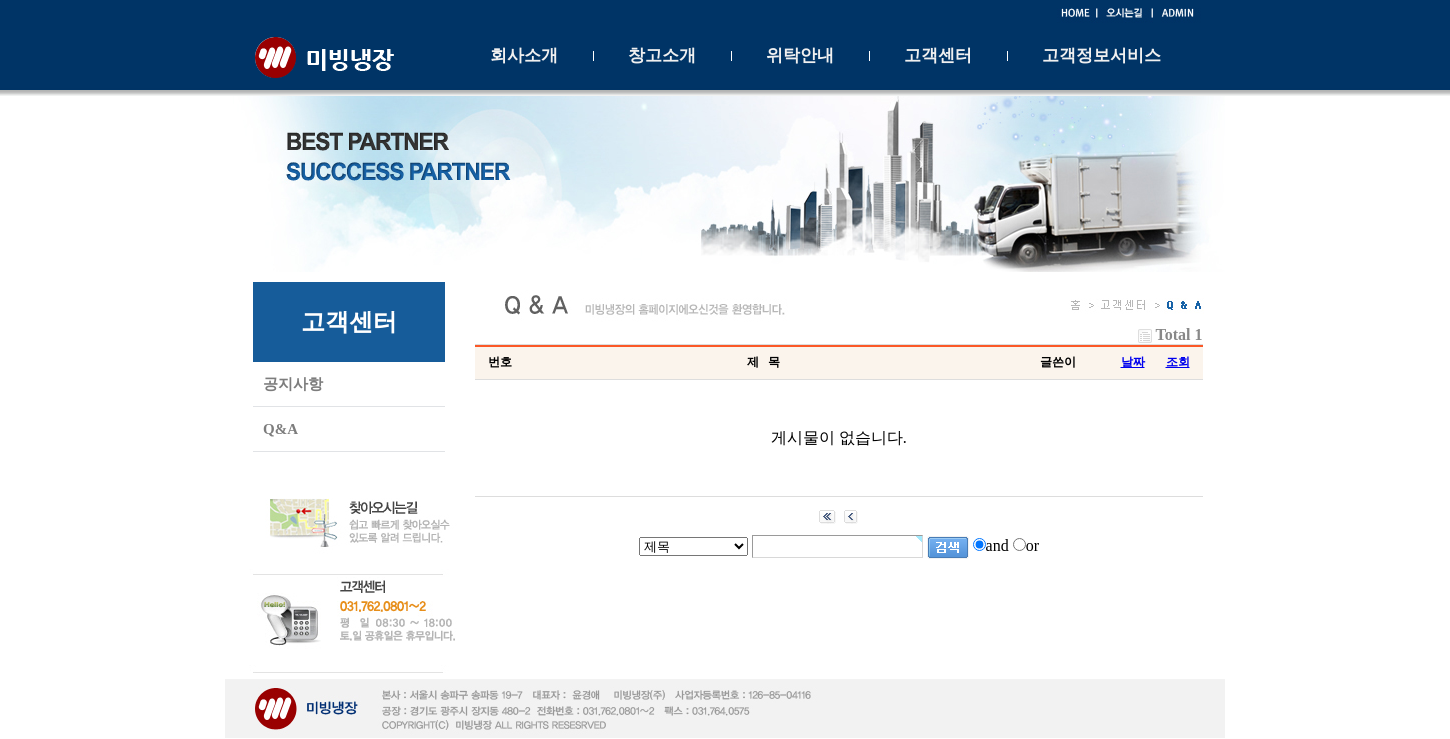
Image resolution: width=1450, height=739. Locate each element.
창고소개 (662, 55)
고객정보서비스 (1101, 55)
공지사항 (293, 384)
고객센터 (938, 55)
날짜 (1133, 362)
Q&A (280, 429)
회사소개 (524, 55)
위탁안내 (800, 55)
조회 (1178, 362)
